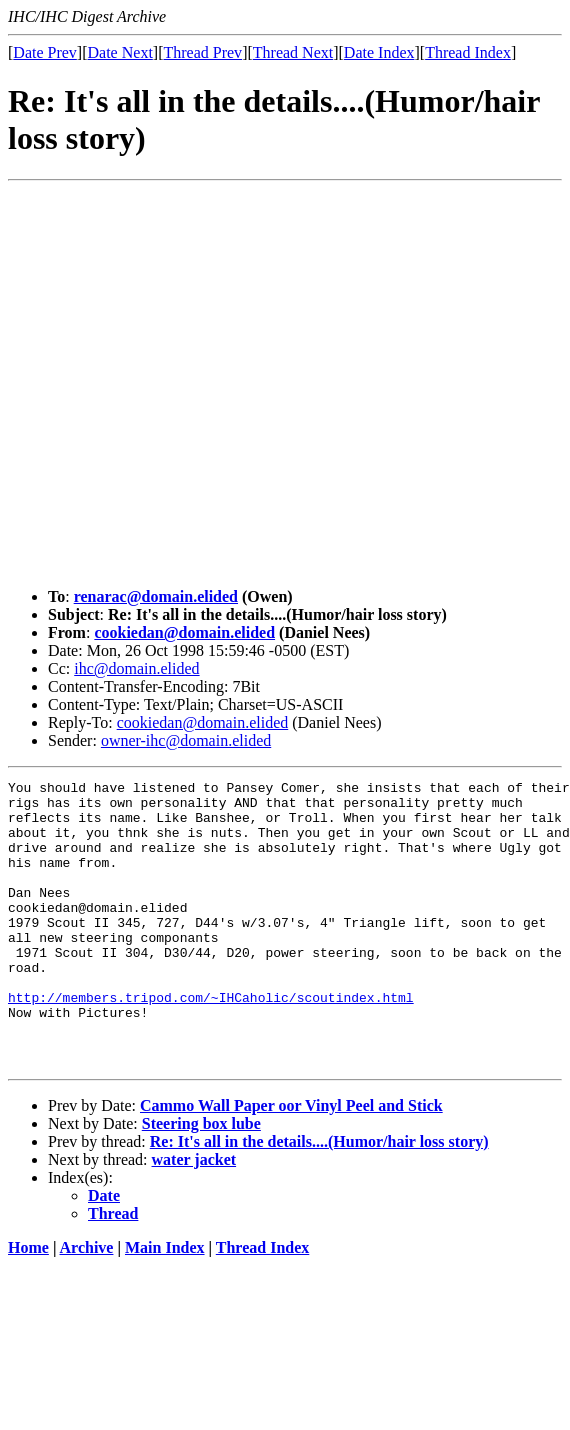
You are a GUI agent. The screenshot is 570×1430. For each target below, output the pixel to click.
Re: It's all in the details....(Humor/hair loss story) (319, 1198)
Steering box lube (201, 1180)
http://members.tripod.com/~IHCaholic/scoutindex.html (211, 1042)
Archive (87, 1304)
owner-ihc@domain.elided (186, 740)
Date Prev (45, 52)
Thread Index (468, 52)
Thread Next (293, 52)
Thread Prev (202, 52)
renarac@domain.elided (156, 596)
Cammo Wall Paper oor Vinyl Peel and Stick (291, 1162)
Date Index (379, 52)
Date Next (120, 52)
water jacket (194, 1216)
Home (28, 1304)
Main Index (165, 1304)
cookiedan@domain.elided (184, 632)
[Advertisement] (187, 384)
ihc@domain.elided (136, 668)
